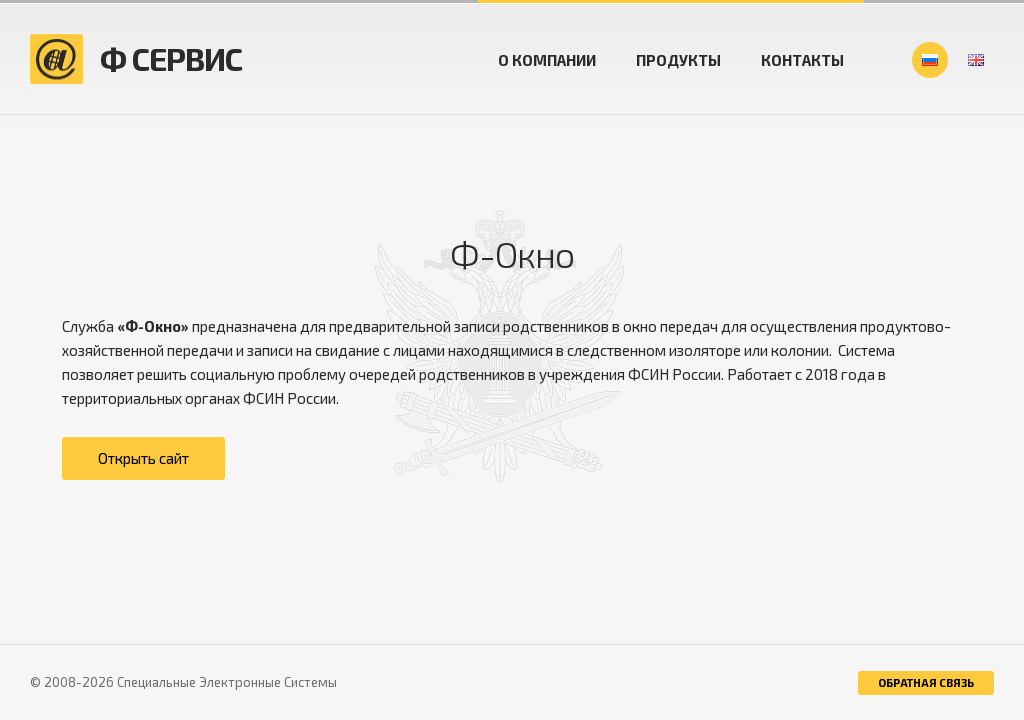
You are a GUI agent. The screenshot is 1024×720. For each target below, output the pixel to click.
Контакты (802, 60)
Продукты (678, 60)
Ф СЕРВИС (171, 58)
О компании (547, 60)
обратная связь (926, 682)
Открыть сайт (143, 458)
